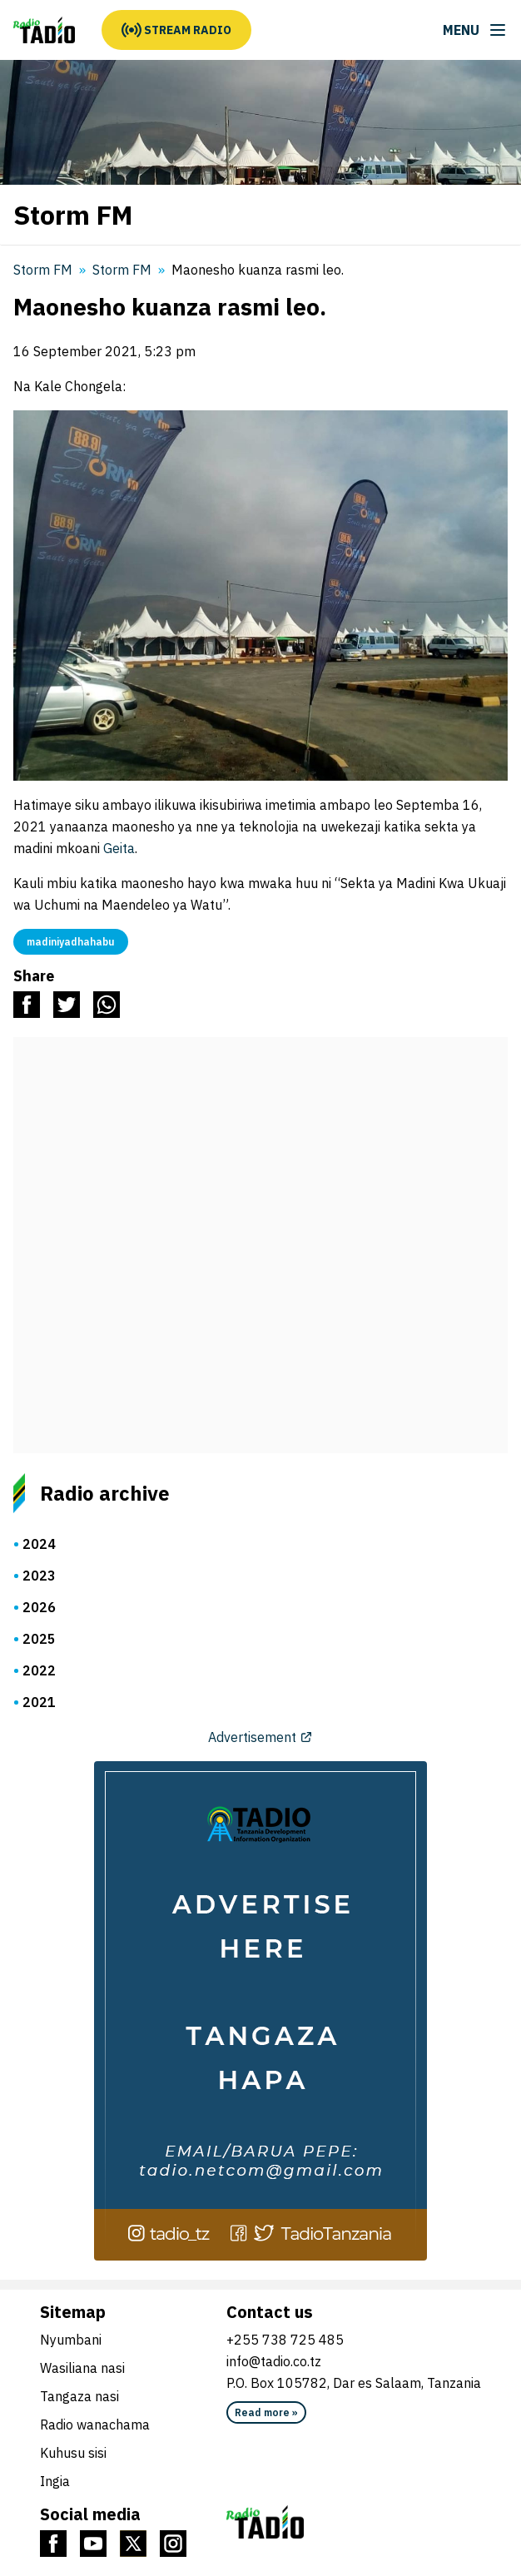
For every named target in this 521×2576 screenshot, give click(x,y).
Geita (119, 848)
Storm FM (121, 269)
